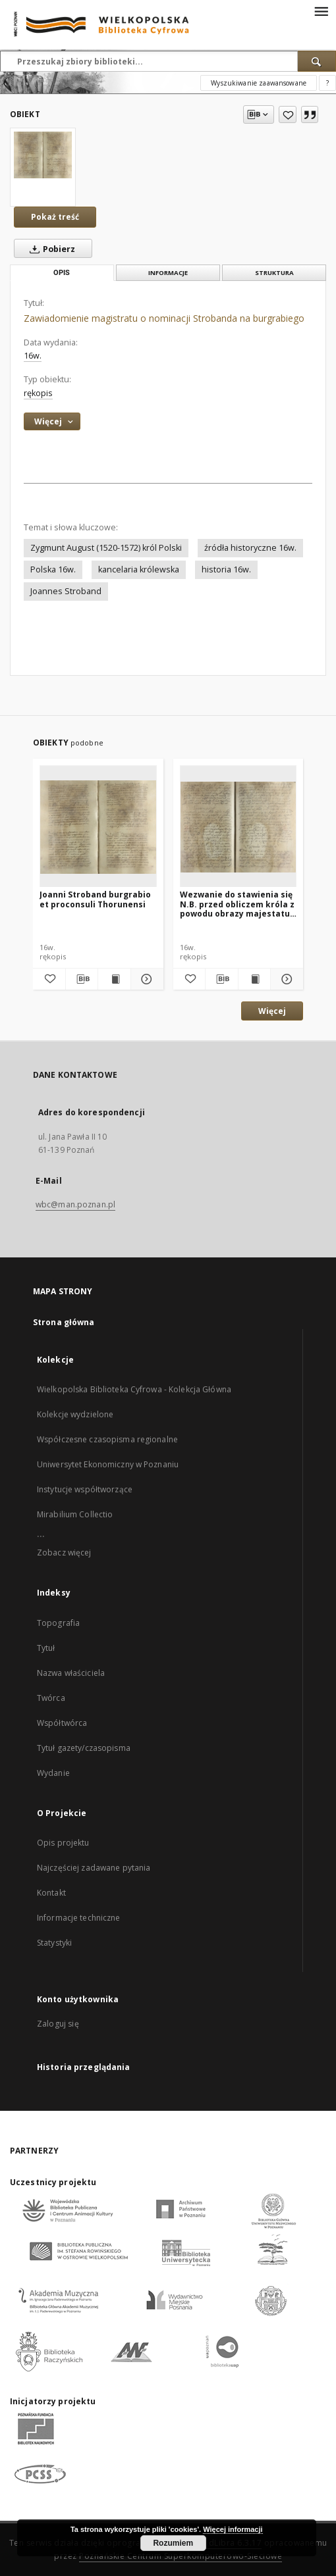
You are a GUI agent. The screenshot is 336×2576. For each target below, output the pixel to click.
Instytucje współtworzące (84, 1489)
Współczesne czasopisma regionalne (107, 1439)
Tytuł (46, 1648)
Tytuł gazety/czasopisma (83, 1748)
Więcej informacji (232, 2529)
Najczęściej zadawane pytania (93, 1867)
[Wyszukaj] (317, 61)
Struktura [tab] (274, 272)
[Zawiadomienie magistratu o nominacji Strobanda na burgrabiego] (43, 155)
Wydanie (53, 1773)
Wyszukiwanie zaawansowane (258, 83)
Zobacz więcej (64, 1552)
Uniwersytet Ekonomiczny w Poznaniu (108, 1464)
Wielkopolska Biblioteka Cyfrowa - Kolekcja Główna (134, 1389)
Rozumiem (173, 2543)
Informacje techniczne (79, 1917)
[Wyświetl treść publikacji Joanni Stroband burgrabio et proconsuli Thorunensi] (114, 979)
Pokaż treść (55, 216)
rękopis (38, 393)
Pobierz (49, 249)
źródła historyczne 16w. (250, 547)
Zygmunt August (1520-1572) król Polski (106, 547)
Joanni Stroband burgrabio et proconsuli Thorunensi (95, 899)
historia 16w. (226, 569)
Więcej (272, 1011)
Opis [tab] (61, 272)
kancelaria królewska (138, 569)
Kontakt (51, 1892)
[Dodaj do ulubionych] (287, 114)
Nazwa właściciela (71, 1673)
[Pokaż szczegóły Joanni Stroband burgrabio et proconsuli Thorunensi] (145, 979)
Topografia (58, 1623)
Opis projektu (63, 1842)
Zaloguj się (58, 2023)
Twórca (51, 1698)
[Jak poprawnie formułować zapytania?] (327, 83)
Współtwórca (62, 1723)
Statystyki (54, 1942)
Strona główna (64, 1322)
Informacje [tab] (168, 272)
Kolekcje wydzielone (75, 1414)
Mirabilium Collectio (75, 1514)
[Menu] (321, 10)
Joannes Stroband (65, 591)
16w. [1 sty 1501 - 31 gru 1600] (33, 355)
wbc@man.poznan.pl (75, 1204)
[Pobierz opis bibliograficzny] (82, 979)
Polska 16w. (53, 569)
